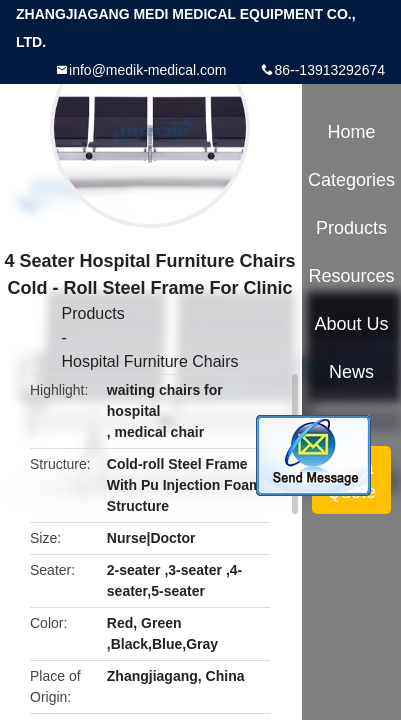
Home (352, 132)
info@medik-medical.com (147, 70)
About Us (352, 324)
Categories (351, 180)
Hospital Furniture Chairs (150, 361)
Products (93, 313)
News (351, 372)
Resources (352, 276)
